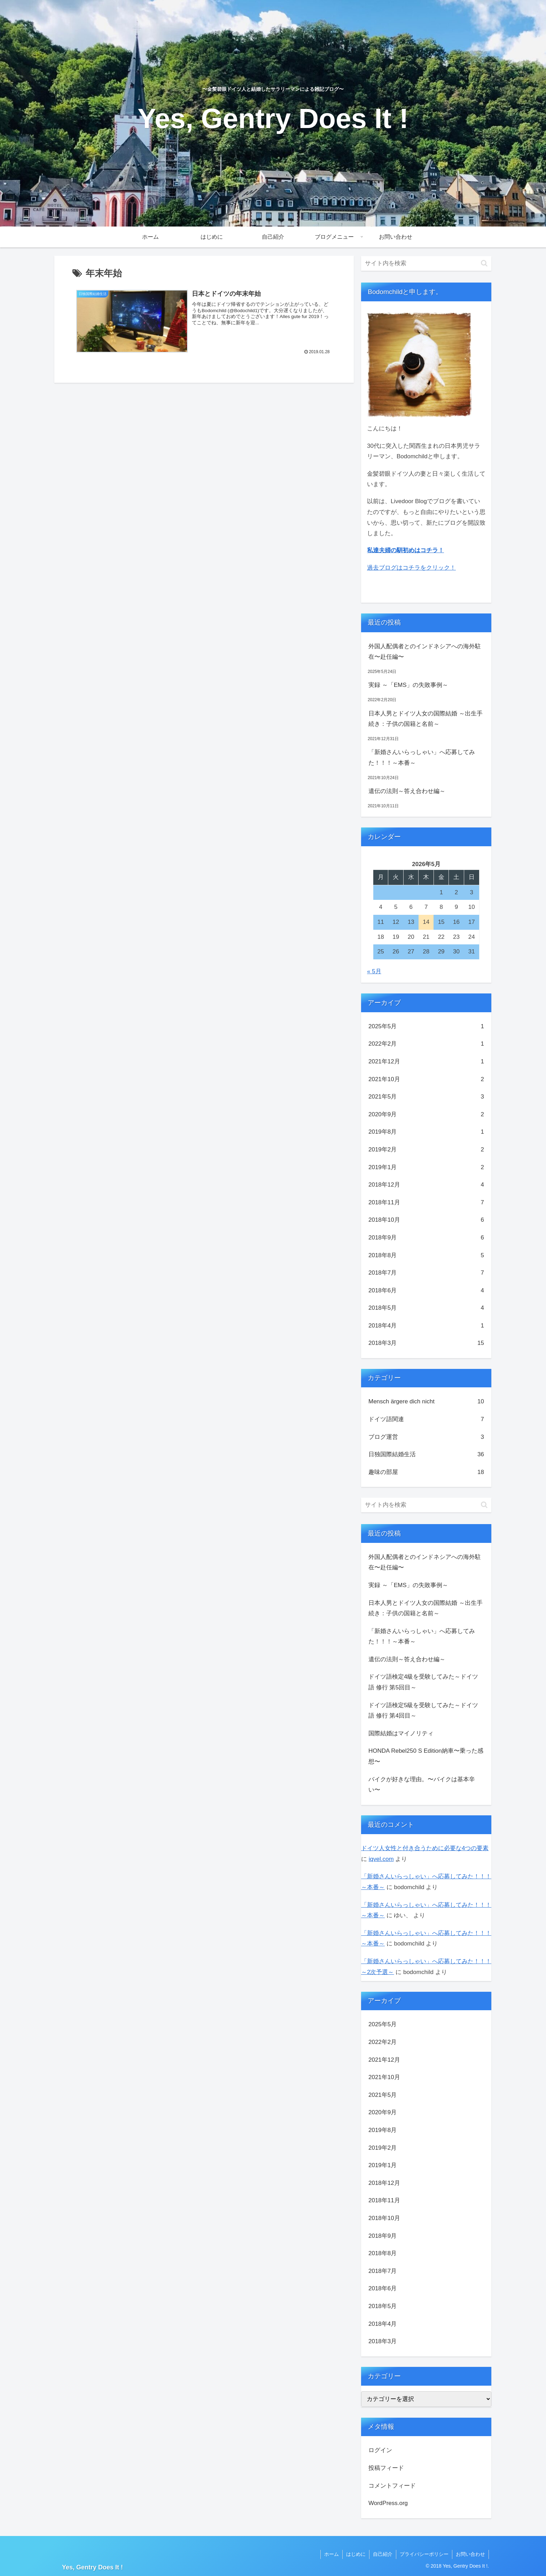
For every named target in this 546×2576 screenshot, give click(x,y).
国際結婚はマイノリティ (401, 1733)
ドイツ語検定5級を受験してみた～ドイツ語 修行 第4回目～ (423, 1710)
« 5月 (374, 971)
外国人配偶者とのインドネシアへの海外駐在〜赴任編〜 (424, 651)
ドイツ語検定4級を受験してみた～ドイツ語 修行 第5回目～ (423, 1682)
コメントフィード (392, 2485)
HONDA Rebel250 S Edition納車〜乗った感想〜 (425, 1756)
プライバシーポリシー (424, 2554)
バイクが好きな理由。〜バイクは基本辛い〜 (421, 1784)
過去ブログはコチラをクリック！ (411, 567)
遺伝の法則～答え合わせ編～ (406, 791)
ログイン (380, 2450)
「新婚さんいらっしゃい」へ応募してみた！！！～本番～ (421, 757)
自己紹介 (382, 2554)
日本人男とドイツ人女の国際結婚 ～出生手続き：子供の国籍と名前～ (425, 719)
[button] (484, 263)
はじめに (356, 2554)
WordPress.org (388, 2503)
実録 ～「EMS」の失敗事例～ (408, 685)
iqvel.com (381, 1859)
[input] (426, 263)
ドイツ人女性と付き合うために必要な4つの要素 (425, 1848)
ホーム (331, 2554)
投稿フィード (386, 2468)
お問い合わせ (470, 2554)
